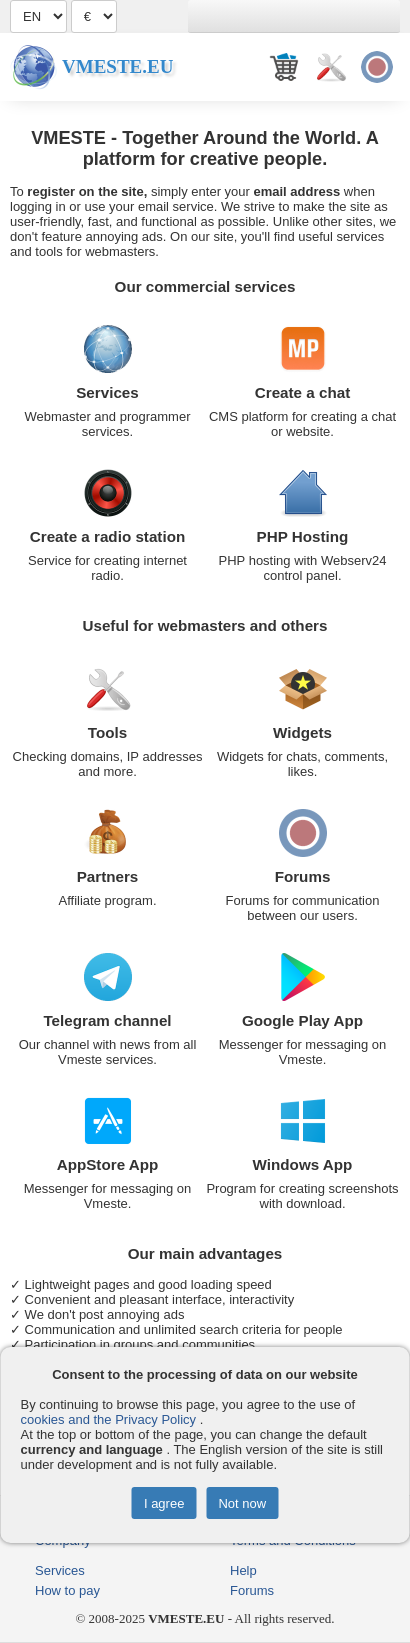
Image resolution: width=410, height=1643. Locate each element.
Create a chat (303, 392)
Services (107, 392)
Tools (107, 732)
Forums (303, 876)
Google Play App (302, 1020)
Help (243, 1570)
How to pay (67, 1590)
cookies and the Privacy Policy (109, 1419)
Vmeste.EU (117, 66)
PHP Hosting (303, 536)
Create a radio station (107, 536)
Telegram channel (107, 1020)
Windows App (303, 1164)
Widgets (302, 732)
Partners (108, 876)
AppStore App (108, 1164)
